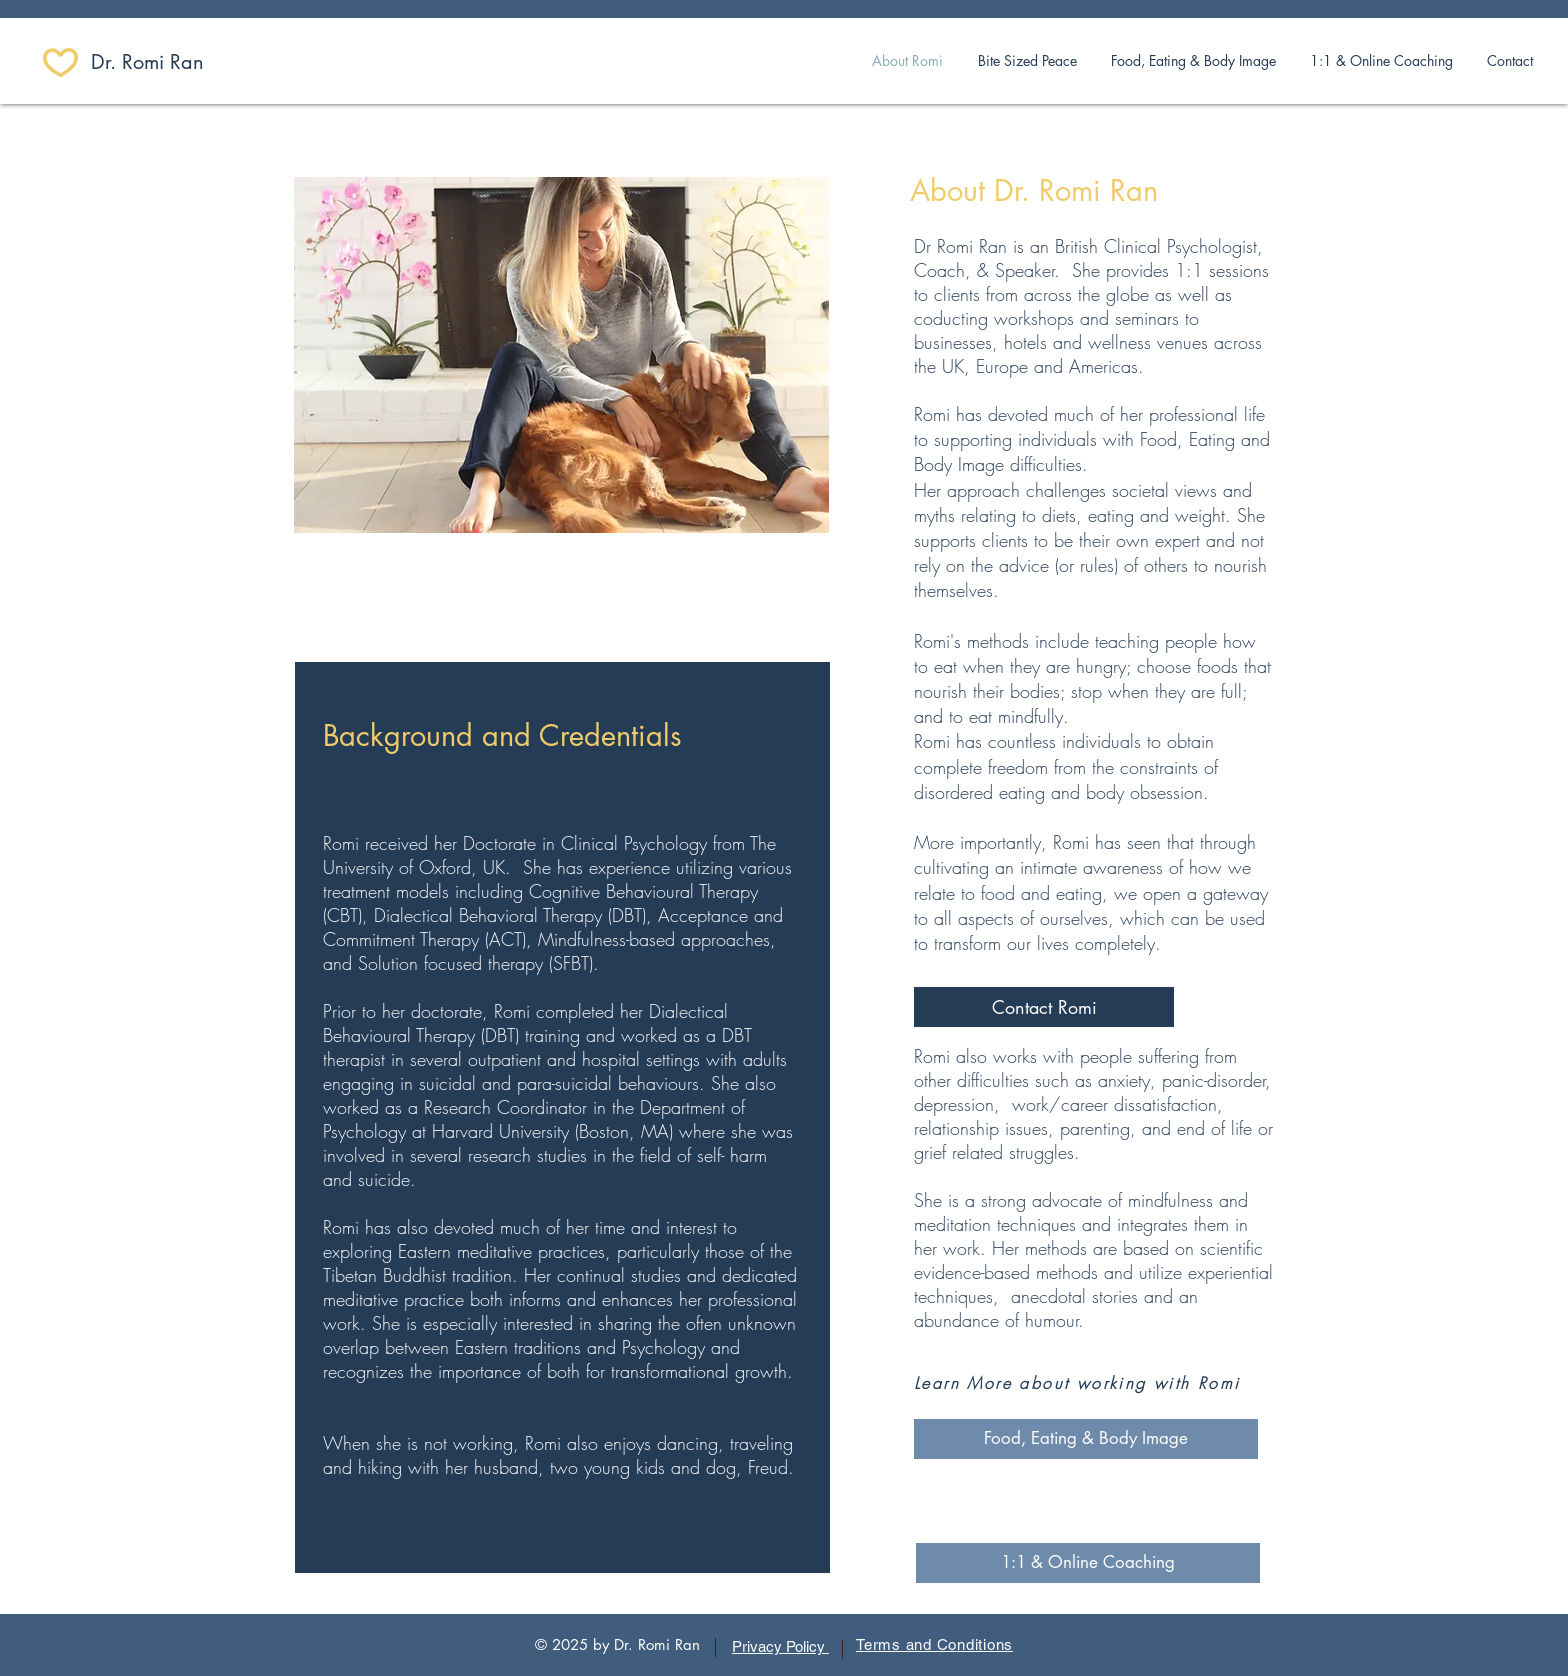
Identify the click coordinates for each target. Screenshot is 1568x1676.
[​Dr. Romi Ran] (162, 62)
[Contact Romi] (1044, 1007)
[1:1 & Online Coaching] (1088, 1563)
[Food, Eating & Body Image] (1086, 1439)
